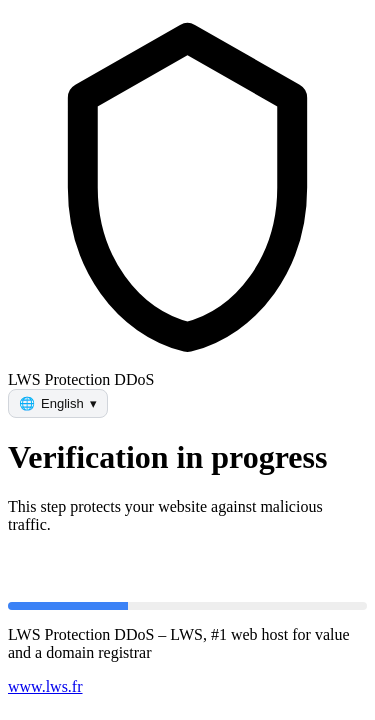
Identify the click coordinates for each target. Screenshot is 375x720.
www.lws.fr (45, 686)
